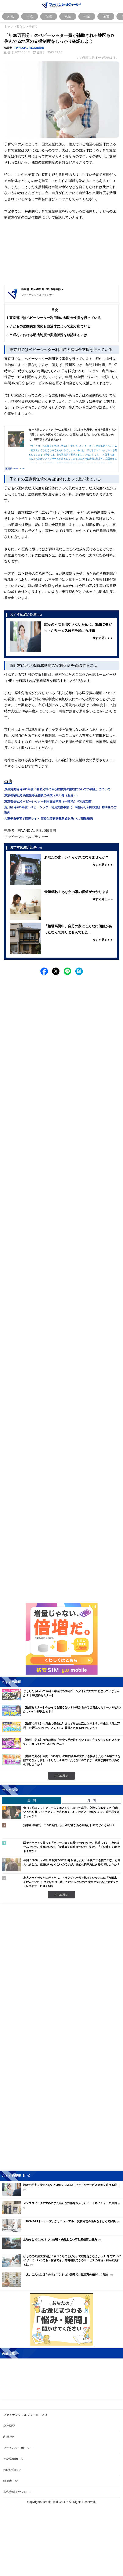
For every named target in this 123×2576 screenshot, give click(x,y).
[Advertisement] (61, 253)
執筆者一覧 (10, 2480)
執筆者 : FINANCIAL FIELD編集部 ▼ (42, 289)
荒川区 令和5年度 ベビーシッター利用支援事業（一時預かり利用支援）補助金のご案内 (60, 810)
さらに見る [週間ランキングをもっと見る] (61, 1894)
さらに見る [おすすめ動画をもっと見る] (61, 1775)
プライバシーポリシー (18, 2447)
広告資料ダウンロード (18, 2491)
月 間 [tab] (91, 1800)
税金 (67, 16)
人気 (10, 16)
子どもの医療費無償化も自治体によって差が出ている (49, 326)
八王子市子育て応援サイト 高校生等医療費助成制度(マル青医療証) (48, 818)
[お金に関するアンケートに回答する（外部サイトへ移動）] (61, 2319)
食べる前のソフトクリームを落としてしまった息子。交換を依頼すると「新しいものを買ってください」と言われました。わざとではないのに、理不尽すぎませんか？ (71, 1812)
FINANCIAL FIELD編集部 (29, 48)
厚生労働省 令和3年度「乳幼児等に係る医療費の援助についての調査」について (57, 789)
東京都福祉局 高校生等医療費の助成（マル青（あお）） (41, 795)
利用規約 (9, 2436)
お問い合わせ (12, 2469)
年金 (86, 16)
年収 (29, 16)
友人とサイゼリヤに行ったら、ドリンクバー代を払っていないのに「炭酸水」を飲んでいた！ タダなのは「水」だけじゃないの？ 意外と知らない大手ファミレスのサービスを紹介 (71, 1881)
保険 (105, 16)
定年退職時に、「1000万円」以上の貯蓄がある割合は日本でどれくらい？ (69, 1825)
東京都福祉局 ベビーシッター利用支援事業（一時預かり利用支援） (49, 801)
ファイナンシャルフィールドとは (25, 2414)
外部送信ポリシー (15, 2458)
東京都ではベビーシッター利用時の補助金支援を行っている (54, 318)
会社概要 (9, 2425)
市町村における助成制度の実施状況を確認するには (47, 335)
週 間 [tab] (32, 1800)
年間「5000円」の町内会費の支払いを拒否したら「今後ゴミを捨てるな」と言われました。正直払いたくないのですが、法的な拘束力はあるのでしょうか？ (71, 1862)
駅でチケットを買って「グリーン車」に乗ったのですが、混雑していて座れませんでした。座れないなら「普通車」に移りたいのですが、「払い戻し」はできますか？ (71, 1846)
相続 (48, 16)
